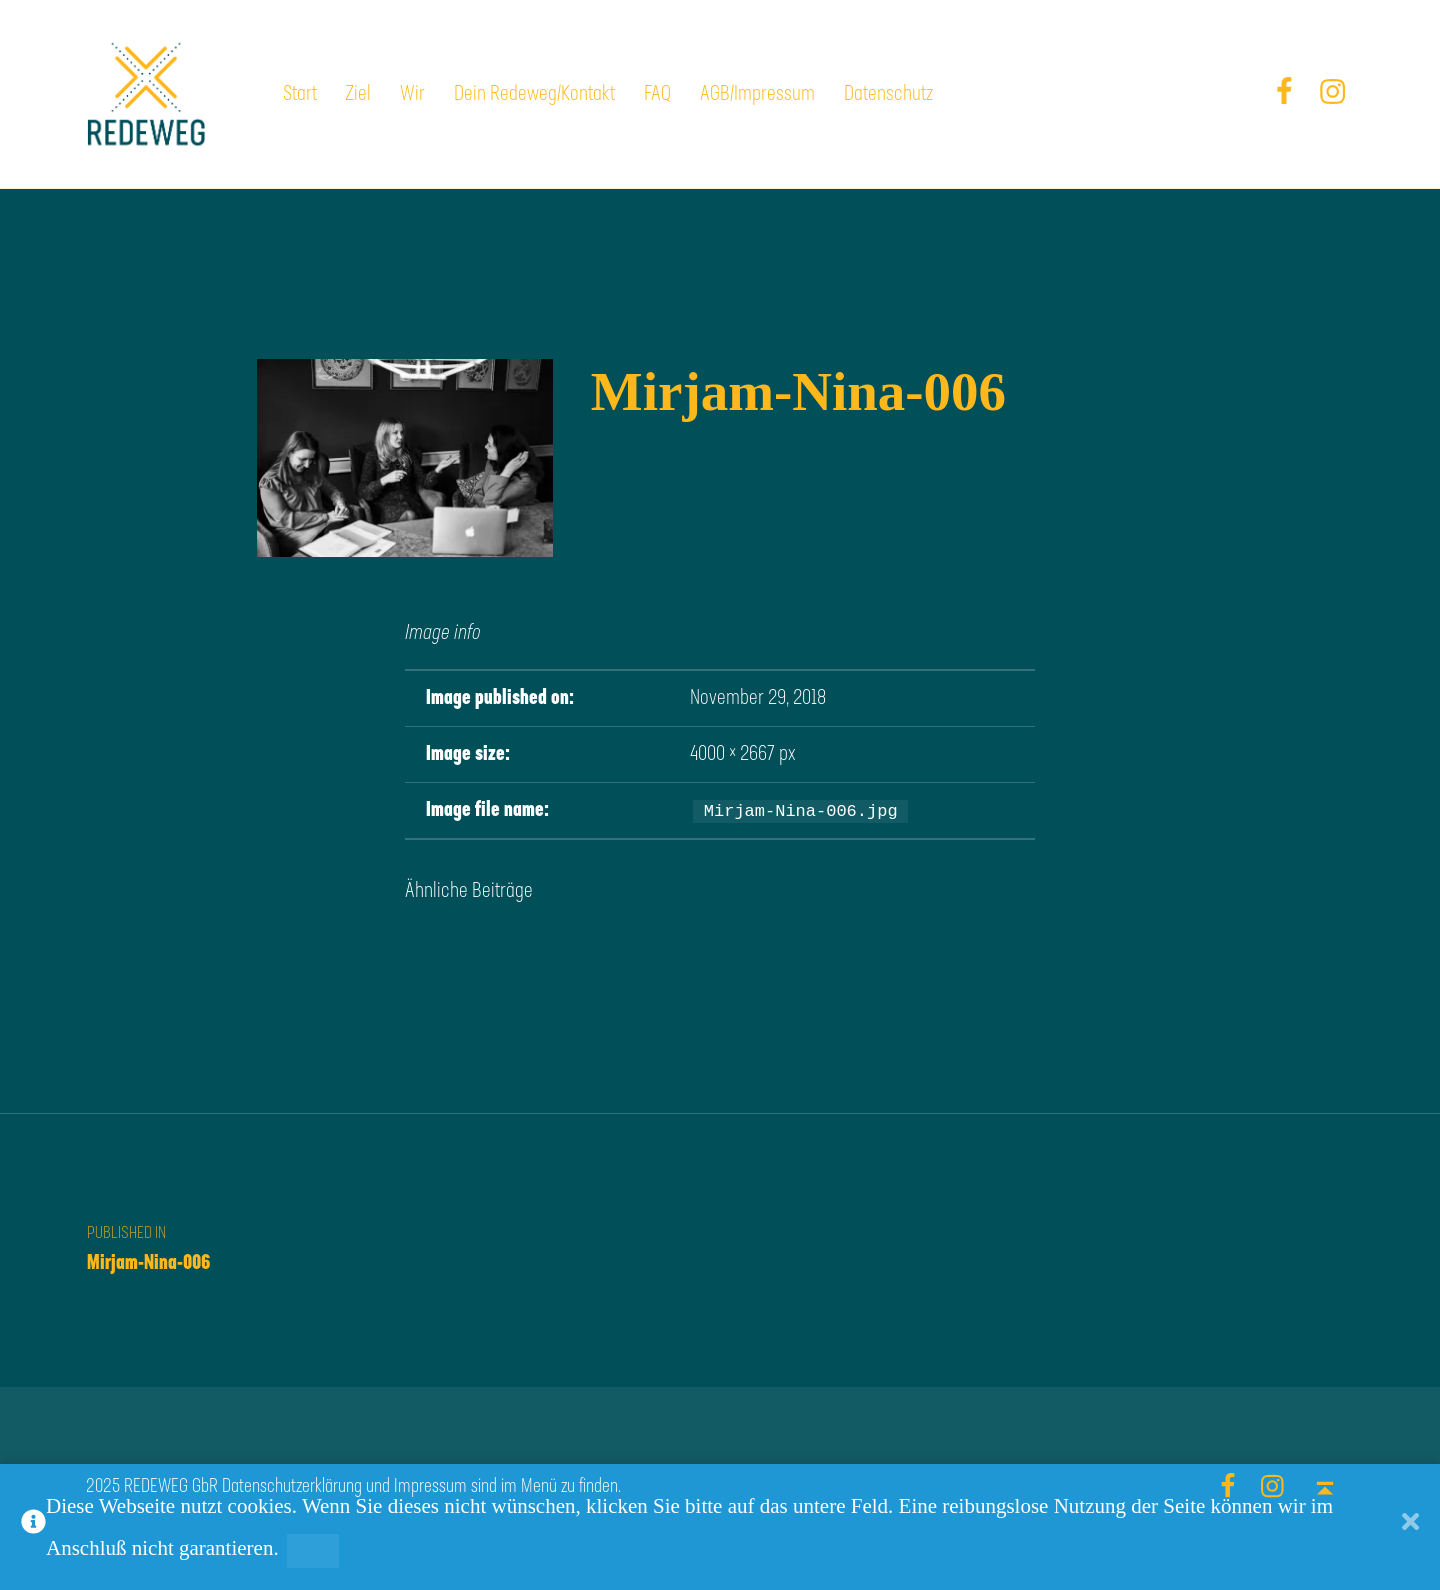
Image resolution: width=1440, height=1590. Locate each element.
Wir (412, 94)
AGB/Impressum (757, 94)
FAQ (657, 94)
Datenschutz (888, 94)
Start (300, 94)
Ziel (358, 94)
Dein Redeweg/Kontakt (534, 94)
